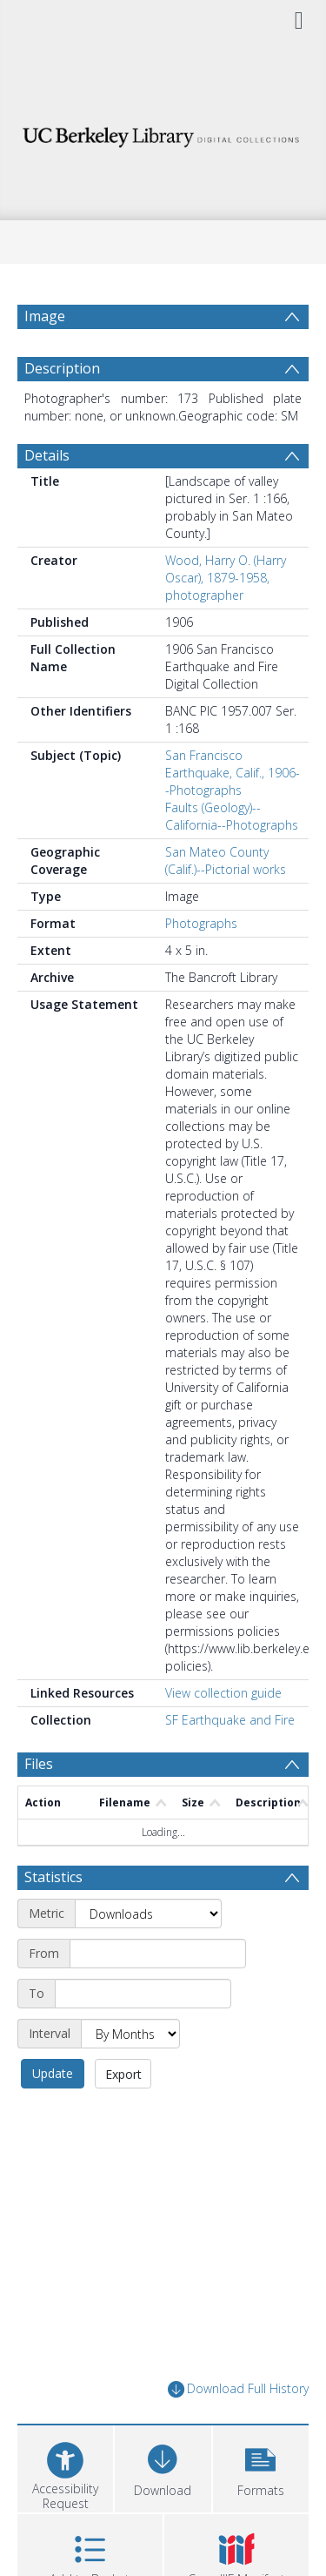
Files (38, 1763)
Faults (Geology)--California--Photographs (231, 816)
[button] (261, 2466)
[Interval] (130, 2033)
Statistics (53, 1877)
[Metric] (148, 1913)
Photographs (201, 923)
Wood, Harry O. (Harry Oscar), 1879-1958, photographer (225, 577)
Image (44, 316)
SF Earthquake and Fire (230, 1720)
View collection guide (223, 1693)
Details (47, 455)
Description (62, 368)
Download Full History (238, 2389)
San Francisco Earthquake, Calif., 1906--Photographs (232, 772)
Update (52, 2073)
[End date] (143, 1993)
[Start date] (158, 1953)
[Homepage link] (163, 132)
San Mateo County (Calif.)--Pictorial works (225, 861)
